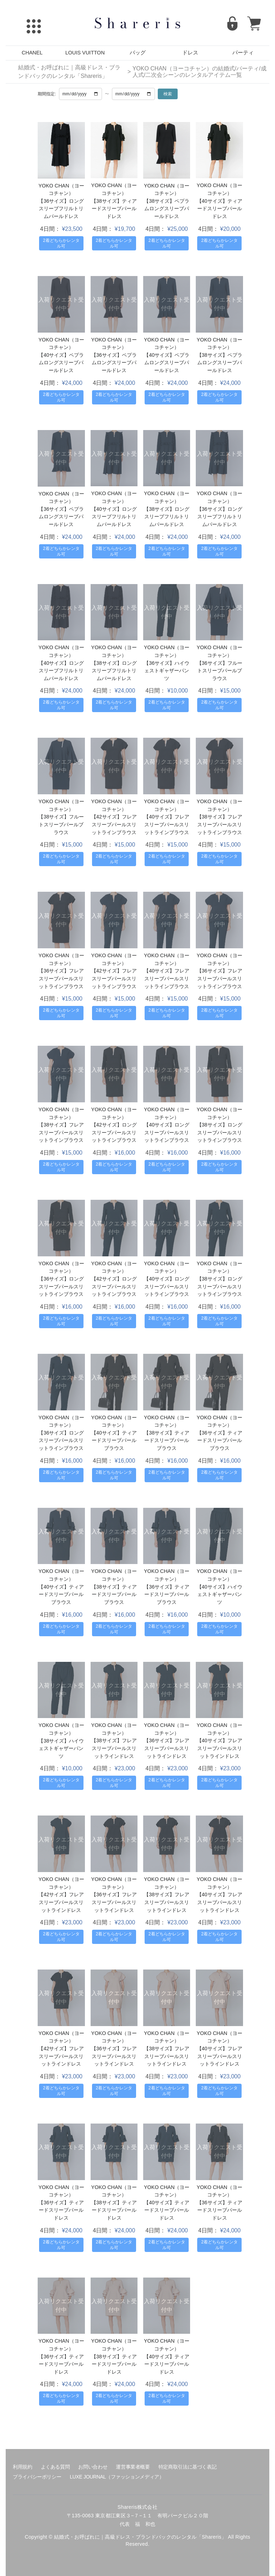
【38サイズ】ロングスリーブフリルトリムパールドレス (166, 516)
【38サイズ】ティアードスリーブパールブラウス (166, 1440)
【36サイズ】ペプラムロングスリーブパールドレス (114, 362)
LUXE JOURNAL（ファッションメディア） (117, 2477)
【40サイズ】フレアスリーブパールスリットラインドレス (219, 1748)
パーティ (243, 52)
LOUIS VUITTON (85, 52)
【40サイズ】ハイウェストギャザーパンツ (219, 1594)
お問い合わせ (92, 2467)
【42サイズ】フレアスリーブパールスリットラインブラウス (114, 824)
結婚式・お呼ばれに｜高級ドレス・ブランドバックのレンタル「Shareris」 (69, 71)
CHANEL (32, 52)
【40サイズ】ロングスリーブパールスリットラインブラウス (166, 1132)
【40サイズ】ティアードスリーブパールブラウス (114, 1440)
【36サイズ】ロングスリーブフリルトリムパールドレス (61, 208)
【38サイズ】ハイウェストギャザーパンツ (61, 1748)
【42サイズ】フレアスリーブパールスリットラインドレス (61, 1902)
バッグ (138, 52)
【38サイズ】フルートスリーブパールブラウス (61, 824)
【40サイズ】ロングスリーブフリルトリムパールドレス (114, 516)
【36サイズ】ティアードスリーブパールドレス (61, 2210)
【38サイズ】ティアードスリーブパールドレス (114, 208)
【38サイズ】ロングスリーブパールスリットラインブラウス (219, 1132)
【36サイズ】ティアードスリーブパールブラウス (219, 1440)
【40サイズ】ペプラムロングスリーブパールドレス (61, 362)
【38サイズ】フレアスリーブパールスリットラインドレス (114, 1748)
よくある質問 (55, 2467)
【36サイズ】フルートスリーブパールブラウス (219, 670)
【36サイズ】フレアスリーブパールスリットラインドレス (166, 1748)
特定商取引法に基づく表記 (187, 2467)
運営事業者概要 (133, 2467)
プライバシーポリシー (37, 2477)
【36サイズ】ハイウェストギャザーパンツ (166, 670)
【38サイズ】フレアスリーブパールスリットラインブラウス (219, 824)
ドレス (190, 52)
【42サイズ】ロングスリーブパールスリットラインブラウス (114, 1132)
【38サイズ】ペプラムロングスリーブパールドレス (166, 208)
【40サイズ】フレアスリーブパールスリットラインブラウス (166, 824)
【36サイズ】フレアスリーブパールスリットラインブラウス (61, 978)
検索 (167, 93)
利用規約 (22, 2467)
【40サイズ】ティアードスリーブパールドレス (219, 208)
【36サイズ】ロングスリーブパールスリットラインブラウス (61, 1286)
